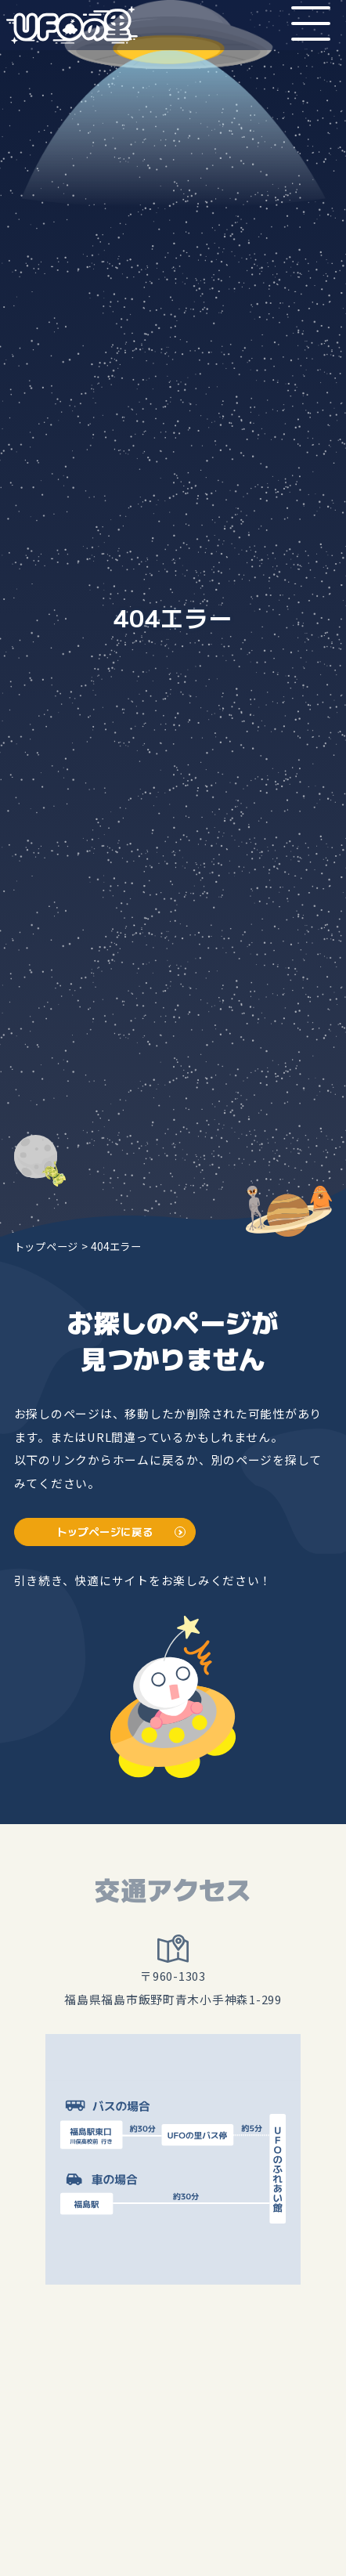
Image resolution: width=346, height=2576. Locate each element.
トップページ (46, 1246)
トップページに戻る (104, 1531)
